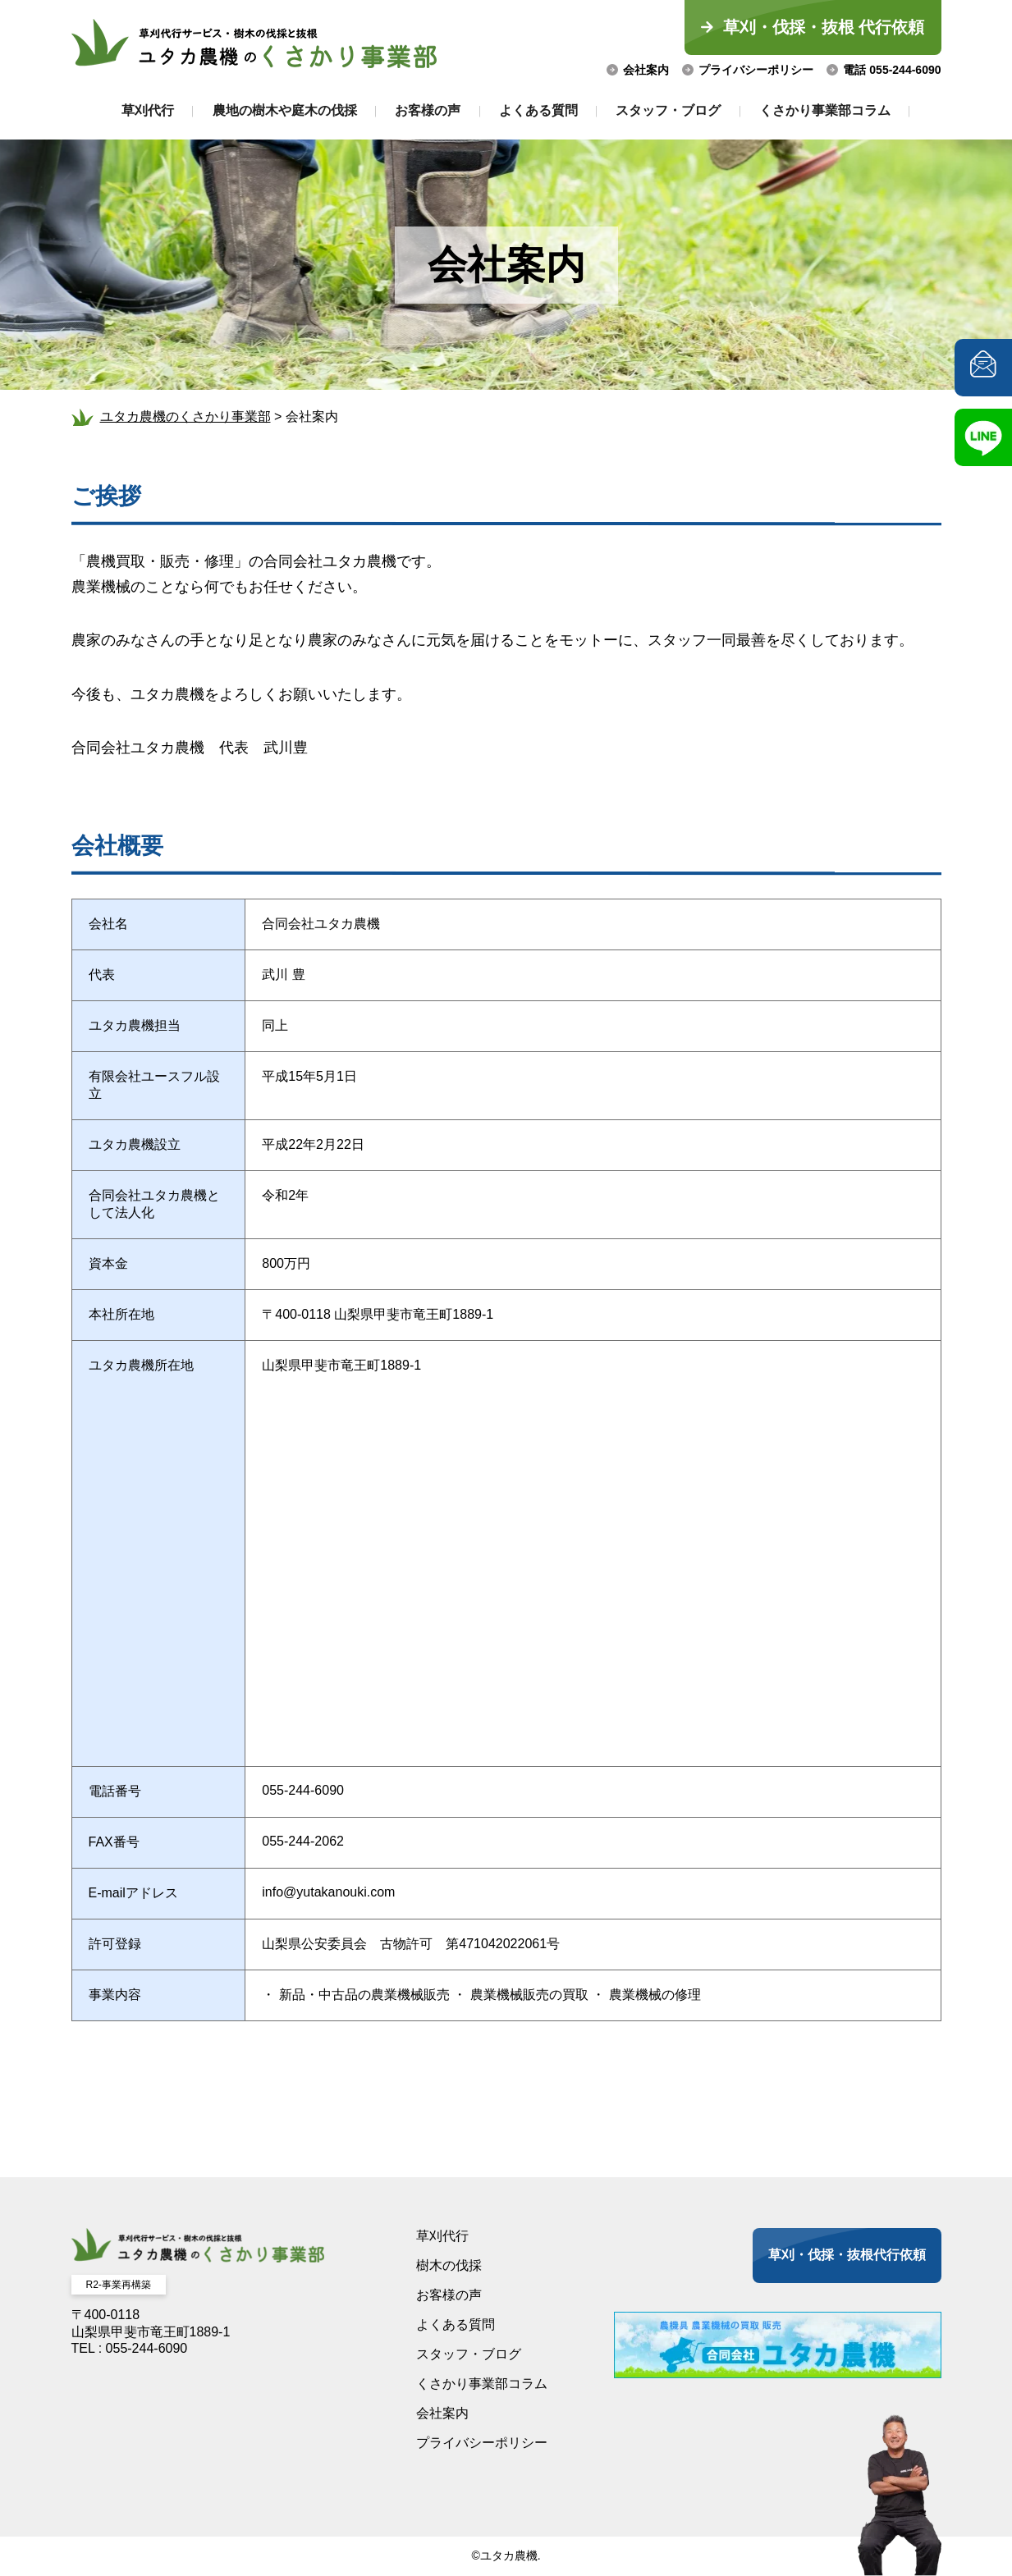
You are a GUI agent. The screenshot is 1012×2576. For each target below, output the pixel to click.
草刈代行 (134, 110)
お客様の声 (425, 110)
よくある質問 (540, 110)
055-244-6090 (303, 1790)
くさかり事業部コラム (838, 110)
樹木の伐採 (449, 2265)
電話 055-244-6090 (892, 69)
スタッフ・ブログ (676, 110)
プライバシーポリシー (755, 69)
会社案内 (646, 69)
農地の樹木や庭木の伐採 (276, 110)
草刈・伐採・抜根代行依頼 (847, 2255)
